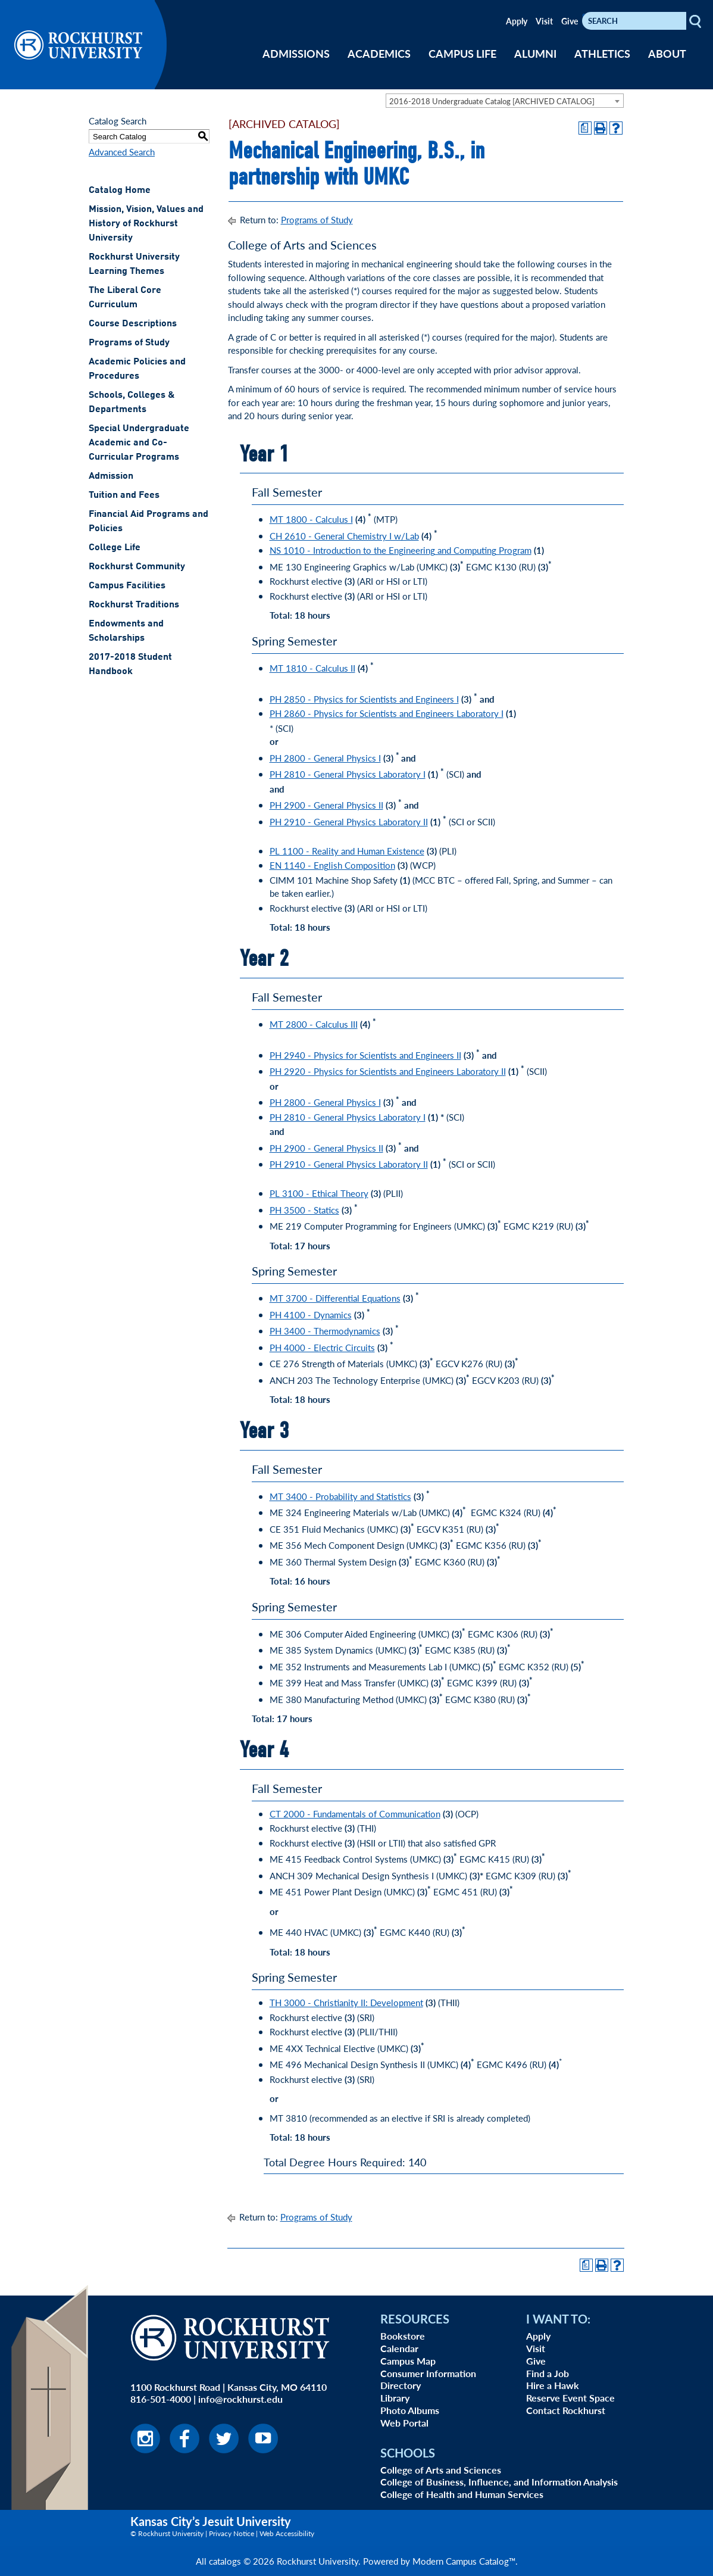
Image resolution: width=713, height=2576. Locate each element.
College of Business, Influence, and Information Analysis (499, 2481)
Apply (516, 21)
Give (569, 21)
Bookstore (402, 2336)
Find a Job (547, 2373)
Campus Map (408, 2361)
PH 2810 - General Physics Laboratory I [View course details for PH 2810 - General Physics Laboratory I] (348, 774)
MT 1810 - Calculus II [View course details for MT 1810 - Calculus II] (312, 668)
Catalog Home (120, 190)
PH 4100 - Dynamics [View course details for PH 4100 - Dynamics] (311, 1314)
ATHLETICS (602, 53)
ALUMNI (535, 53)
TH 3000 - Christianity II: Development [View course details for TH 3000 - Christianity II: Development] (346, 2002)
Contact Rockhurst (565, 2410)
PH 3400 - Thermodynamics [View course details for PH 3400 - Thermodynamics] (325, 1330)
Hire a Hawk (552, 2385)
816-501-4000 (160, 2399)
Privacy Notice (231, 2533)
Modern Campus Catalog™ (463, 2561)
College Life (114, 548)
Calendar (399, 2348)
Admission (111, 476)
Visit (544, 21)
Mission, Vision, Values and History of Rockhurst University (146, 224)
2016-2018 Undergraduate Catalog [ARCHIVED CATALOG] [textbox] (492, 101)
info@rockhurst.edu (240, 2399)
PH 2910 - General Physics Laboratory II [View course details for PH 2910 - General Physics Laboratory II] (349, 821)
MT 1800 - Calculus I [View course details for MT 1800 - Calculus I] (311, 519)
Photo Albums (409, 2410)
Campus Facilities (127, 586)
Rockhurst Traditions (134, 605)
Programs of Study (129, 343)
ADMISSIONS (296, 53)
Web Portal (404, 2423)
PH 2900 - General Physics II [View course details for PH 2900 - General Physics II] (326, 805)
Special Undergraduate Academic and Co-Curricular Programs (139, 443)
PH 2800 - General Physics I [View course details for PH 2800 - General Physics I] (325, 757)
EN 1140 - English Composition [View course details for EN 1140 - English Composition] (332, 865)
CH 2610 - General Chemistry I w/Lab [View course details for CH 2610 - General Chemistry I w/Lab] (344, 535)
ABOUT (667, 53)
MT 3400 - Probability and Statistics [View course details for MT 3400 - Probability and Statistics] (340, 1496)
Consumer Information (428, 2373)
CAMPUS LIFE (462, 53)
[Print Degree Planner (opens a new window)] (585, 128)
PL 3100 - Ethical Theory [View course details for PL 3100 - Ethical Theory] (319, 1193)
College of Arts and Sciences (440, 2470)
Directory (400, 2385)
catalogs (225, 2561)
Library (394, 2398)
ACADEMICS (379, 53)
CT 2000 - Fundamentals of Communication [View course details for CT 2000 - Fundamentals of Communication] (355, 1813)
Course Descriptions (133, 324)
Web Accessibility (286, 2533)
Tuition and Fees (124, 495)
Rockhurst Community (137, 567)
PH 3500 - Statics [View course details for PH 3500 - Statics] (304, 1209)
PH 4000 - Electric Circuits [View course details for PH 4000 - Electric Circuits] (322, 1347)
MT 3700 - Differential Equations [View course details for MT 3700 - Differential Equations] (335, 1298)
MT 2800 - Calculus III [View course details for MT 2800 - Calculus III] (314, 1024)
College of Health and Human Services (461, 2494)
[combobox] (505, 100)
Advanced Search (122, 151)
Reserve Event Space (570, 2398)
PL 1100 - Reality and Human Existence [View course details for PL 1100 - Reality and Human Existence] (347, 850)
